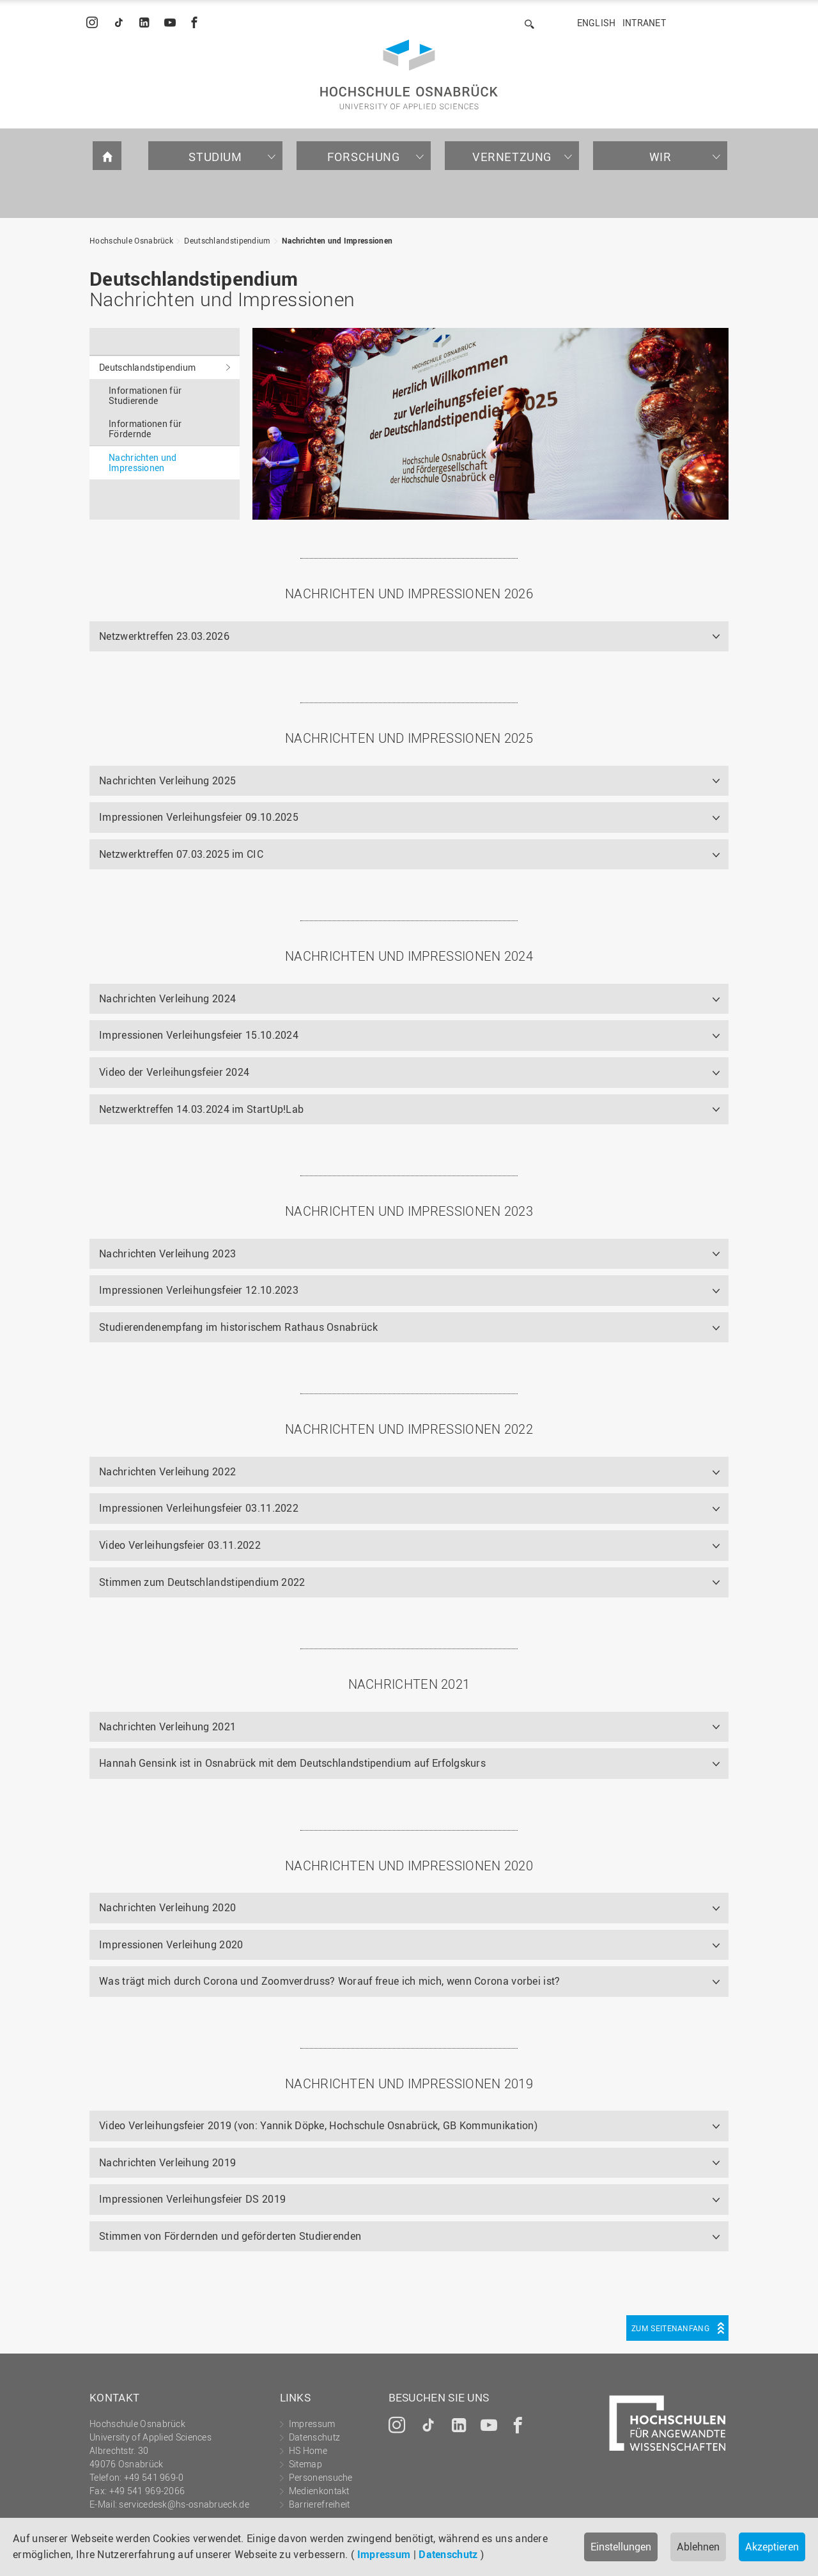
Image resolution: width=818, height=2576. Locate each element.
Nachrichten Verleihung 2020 (167, 1907)
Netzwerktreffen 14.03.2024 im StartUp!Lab (201, 1109)
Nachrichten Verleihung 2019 (167, 2162)
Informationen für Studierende (145, 395)
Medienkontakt (319, 2491)
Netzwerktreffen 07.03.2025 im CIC (181, 854)
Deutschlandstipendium (227, 240)
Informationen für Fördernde (145, 428)
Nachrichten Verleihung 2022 (167, 1471)
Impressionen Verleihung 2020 (171, 1944)
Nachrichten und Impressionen (337, 240)
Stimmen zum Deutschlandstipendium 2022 (202, 1582)
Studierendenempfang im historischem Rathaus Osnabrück (238, 1327)
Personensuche (321, 2477)
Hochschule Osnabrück (131, 240)
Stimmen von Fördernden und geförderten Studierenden (230, 2236)
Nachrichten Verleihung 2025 (167, 780)
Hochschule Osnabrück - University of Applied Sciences (409, 74)
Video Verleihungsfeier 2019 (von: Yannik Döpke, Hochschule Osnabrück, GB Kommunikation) (318, 2125)
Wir (660, 156)
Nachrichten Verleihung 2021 (167, 1726)
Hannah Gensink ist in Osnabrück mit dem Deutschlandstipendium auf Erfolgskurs (292, 1763)
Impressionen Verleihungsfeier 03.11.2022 (198, 1508)
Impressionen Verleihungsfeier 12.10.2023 (198, 1290)
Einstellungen (620, 2547)
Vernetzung (512, 156)
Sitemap (305, 2464)
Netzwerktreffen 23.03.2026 (164, 636)
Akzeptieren (772, 2547)
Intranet (644, 23)
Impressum (384, 2554)
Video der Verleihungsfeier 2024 (174, 1072)
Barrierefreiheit (319, 2504)
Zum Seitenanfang (670, 2328)
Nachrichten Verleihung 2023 (167, 1253)
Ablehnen (698, 2547)
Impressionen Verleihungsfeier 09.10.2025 (198, 817)
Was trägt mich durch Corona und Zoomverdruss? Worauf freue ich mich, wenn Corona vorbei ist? (329, 1981)
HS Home (308, 2450)
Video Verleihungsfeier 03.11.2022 (180, 1545)
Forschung (363, 156)
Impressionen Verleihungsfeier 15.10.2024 (198, 1035)
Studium (215, 156)
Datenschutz (448, 2554)
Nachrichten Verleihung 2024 (167, 998)
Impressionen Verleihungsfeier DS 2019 (192, 2199)
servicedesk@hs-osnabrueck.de (184, 2504)
